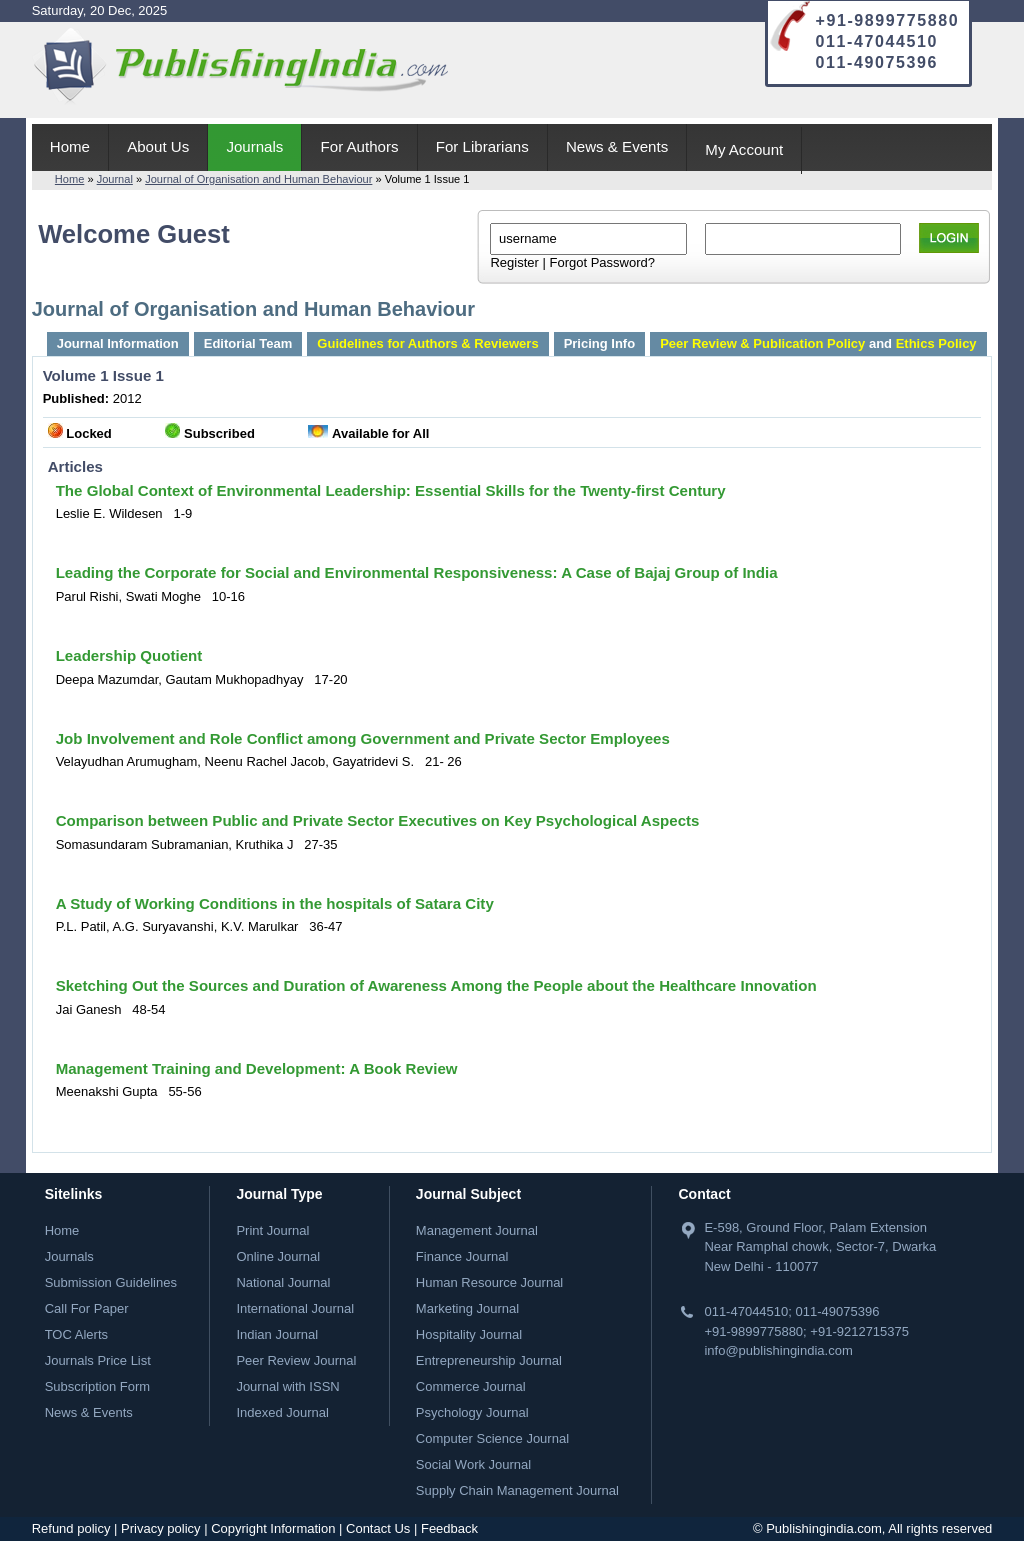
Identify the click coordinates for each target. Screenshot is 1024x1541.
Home (70, 146)
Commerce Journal (471, 1386)
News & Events (617, 146)
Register (514, 262)
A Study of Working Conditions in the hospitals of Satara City (275, 903)
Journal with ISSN (287, 1386)
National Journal (283, 1282)
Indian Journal (277, 1334)
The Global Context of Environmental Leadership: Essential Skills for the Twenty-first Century (391, 490)
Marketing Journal (467, 1308)
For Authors (360, 146)
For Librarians (482, 146)
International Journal (295, 1308)
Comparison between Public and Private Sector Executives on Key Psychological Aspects (378, 820)
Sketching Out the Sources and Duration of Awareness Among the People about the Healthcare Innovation (436, 985)
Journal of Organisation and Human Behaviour (258, 179)
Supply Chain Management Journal (517, 1490)
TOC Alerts (76, 1334)
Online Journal (278, 1256)
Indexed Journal (282, 1412)
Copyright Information (273, 1528)
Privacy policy (160, 1528)
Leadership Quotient (129, 655)
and (818, 343)
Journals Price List (98, 1360)
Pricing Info (600, 343)
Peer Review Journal (296, 1360)
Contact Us (378, 1528)
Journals (254, 146)
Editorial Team (248, 343)
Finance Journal (462, 1256)
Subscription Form (97, 1386)
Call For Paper (87, 1308)
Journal (115, 179)
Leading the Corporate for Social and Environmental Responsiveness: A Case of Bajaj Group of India (417, 572)
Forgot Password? (602, 262)
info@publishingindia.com (778, 1350)
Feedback (449, 1528)
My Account (744, 149)
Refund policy (71, 1528)
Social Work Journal (473, 1464)
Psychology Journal (472, 1412)
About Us (158, 146)
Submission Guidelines (111, 1282)
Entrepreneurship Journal (489, 1360)
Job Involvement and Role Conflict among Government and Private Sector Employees (363, 738)
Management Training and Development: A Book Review (257, 1068)
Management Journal (477, 1230)
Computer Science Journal (492, 1438)
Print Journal (272, 1230)
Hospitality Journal (469, 1334)
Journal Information (118, 343)
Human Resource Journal (489, 1282)
